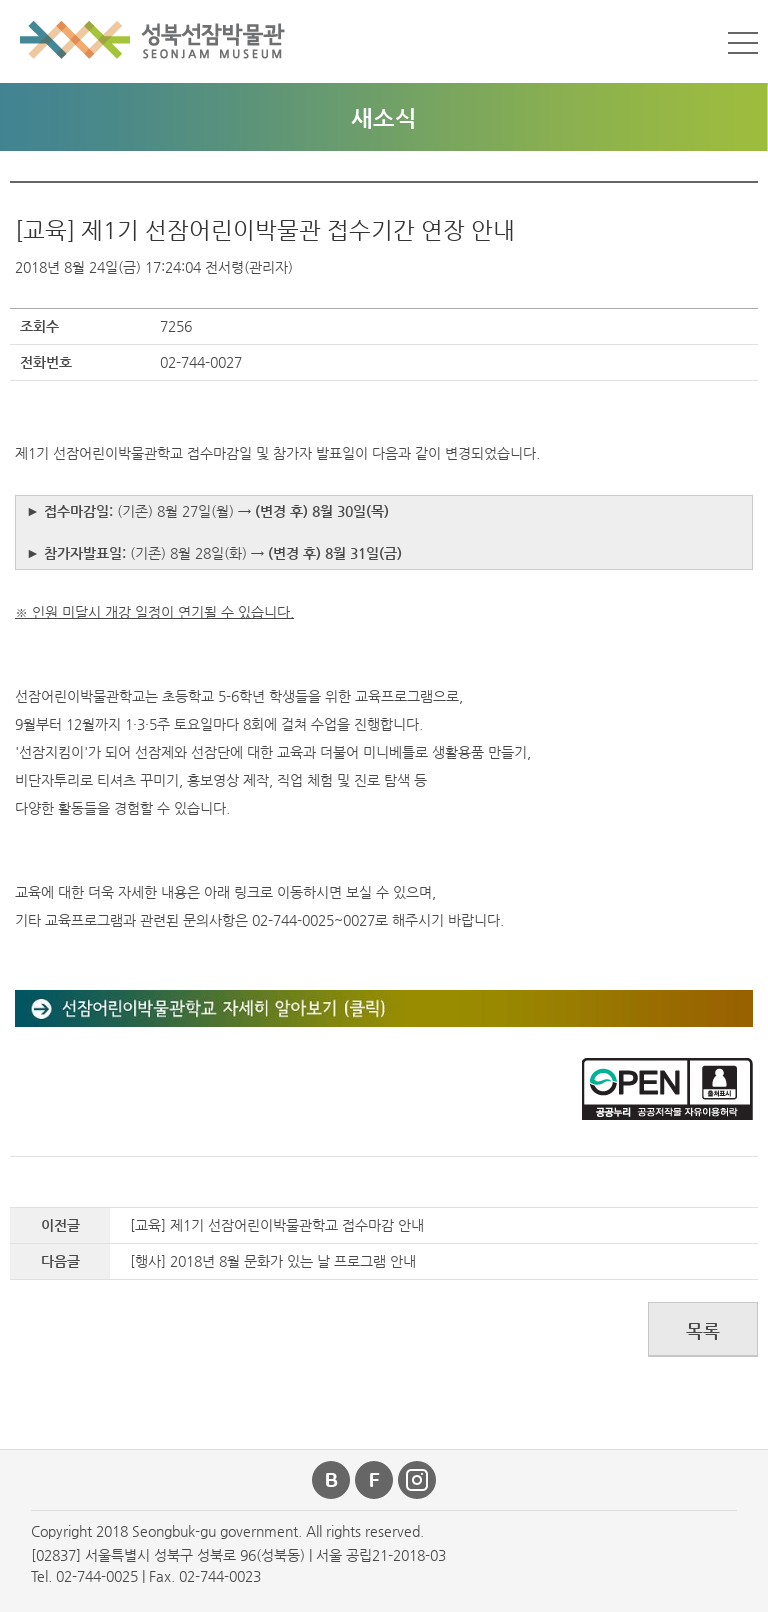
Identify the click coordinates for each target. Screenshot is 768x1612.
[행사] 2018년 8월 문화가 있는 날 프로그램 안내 (273, 1261)
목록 (703, 1330)
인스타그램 (418, 1480)
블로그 (332, 1480)
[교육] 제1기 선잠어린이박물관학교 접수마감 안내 (277, 1225)
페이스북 (375, 1480)
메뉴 (743, 43)
